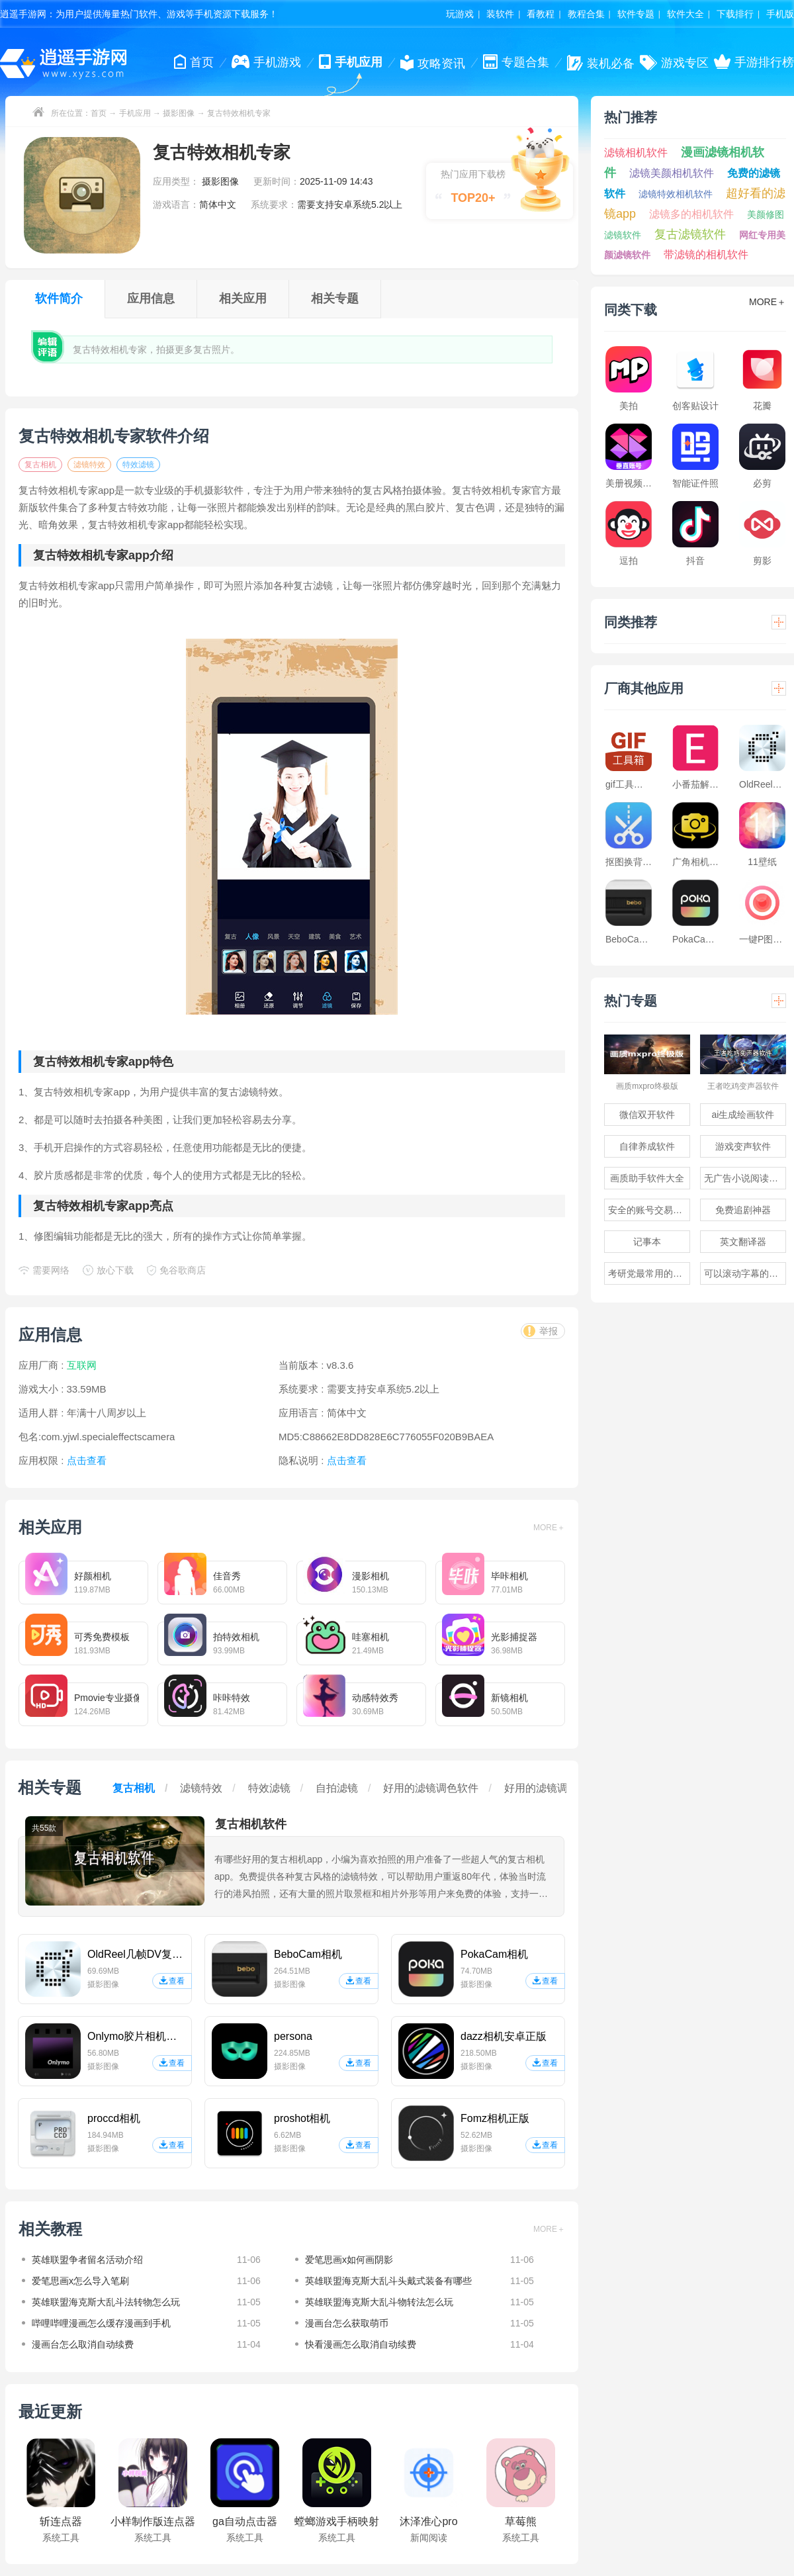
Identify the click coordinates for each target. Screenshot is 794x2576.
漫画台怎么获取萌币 (346, 2323)
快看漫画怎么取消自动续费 (360, 2344)
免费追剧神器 (743, 1210)
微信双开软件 (647, 1114)
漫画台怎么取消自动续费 (83, 2344)
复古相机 (40, 464)
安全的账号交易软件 (649, 1210)
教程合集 (586, 14)
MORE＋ (549, 1527)
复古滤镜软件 (690, 234)
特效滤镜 (138, 464)
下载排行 (735, 14)
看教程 (540, 14)
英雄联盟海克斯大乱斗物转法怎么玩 (379, 2302)
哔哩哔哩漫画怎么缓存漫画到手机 (101, 2323)
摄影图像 (179, 113)
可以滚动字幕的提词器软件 (745, 1273)
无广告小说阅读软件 (745, 1178)
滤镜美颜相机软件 (671, 173)
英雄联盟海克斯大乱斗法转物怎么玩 (106, 2302)
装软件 (500, 14)
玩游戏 (460, 14)
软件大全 (685, 14)
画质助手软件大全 (647, 1178)
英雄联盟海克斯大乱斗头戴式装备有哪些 (388, 2281)
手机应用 (135, 113)
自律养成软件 (647, 1146)
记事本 (647, 1241)
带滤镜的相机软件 (706, 254)
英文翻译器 (743, 1241)
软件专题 (635, 14)
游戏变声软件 (743, 1146)
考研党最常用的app (648, 1273)
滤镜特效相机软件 (676, 194)
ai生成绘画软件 (743, 1114)
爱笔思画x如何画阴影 (349, 2259)
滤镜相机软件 (636, 152)
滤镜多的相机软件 (691, 214)
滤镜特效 (89, 464)
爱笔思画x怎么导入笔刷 (80, 2281)
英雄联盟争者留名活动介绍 (87, 2259)
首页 (99, 113)
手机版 (780, 14)
